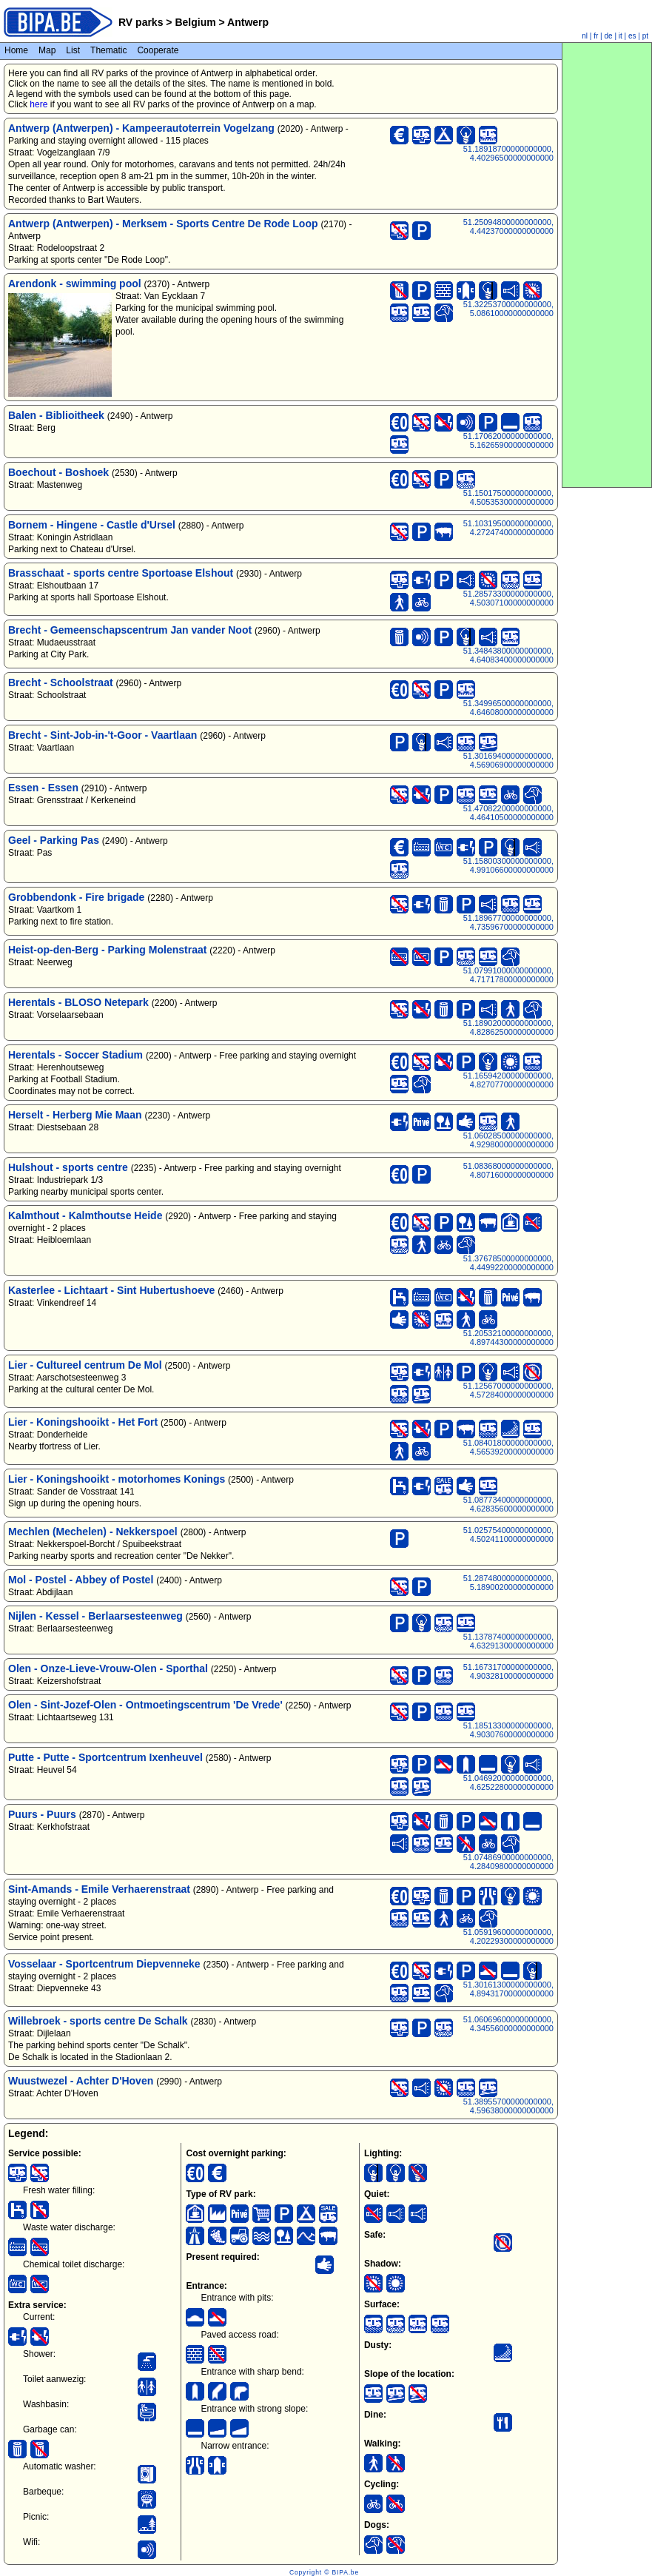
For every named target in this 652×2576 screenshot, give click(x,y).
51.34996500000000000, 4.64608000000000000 (508, 708)
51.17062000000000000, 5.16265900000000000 (508, 440)
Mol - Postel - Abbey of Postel (80, 1580)
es (632, 36)
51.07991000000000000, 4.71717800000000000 (508, 975)
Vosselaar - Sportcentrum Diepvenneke (104, 1964)
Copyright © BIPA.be (324, 2572)
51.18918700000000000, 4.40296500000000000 (508, 153)
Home (16, 50)
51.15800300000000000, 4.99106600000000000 (508, 865)
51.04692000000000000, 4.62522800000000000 (508, 1782)
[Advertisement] (606, 265)
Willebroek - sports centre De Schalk (98, 2021)
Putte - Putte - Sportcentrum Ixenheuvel (105, 1757)
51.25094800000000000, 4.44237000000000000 (508, 226)
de (609, 36)
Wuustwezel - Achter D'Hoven (80, 2081)
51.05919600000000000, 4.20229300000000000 (508, 1936)
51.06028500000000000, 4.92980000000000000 (508, 1140)
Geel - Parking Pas (53, 840)
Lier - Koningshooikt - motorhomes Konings (116, 1479)
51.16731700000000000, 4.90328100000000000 (508, 1671)
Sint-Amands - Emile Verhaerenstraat (99, 1889)
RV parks (140, 22)
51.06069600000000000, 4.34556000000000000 (508, 2024)
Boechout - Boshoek (58, 472)
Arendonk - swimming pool (74, 283)
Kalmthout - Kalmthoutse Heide (85, 1215)
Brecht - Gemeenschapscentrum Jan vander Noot (130, 630)
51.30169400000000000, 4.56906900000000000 (508, 760)
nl (585, 36)
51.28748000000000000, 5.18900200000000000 (508, 1582)
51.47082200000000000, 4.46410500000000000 (508, 813)
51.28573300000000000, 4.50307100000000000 (508, 598)
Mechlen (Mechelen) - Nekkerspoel (93, 1531)
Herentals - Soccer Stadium (75, 1055)
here (38, 104)
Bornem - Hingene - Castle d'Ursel (91, 525)
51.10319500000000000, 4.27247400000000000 (508, 528)
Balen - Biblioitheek (56, 415)
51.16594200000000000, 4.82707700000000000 (508, 1080)
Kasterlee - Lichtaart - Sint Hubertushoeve (111, 1290)
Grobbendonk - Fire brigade (76, 897)
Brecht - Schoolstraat (60, 682)
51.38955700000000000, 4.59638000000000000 (508, 2106)
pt (645, 36)
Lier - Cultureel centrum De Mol (85, 1365)
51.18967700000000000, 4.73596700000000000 (508, 922)
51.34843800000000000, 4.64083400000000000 (508, 655)
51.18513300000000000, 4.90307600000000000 (508, 1730)
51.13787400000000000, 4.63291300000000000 (508, 1641)
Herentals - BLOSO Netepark (78, 1002)
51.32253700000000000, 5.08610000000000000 (508, 309)
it (620, 36)
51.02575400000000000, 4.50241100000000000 (508, 1534)
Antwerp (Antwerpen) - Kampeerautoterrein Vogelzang (141, 128)
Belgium (195, 22)
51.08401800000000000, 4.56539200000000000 (508, 1447)
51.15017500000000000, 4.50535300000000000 (508, 497)
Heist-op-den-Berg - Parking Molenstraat (107, 950)
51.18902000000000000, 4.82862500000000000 (508, 1027)
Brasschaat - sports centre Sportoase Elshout (120, 573)
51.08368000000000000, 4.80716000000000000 (508, 1170)
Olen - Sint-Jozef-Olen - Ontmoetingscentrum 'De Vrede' (145, 1705)
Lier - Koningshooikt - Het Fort (83, 1422)
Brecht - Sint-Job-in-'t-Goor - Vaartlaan (102, 735)
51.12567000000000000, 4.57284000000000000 (508, 1390)
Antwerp (247, 22)
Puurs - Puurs (42, 1814)
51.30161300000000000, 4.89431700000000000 (508, 1989)
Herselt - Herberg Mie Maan (75, 1115)
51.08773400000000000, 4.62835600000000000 (508, 1504)
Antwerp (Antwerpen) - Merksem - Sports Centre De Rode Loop (162, 223)
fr (596, 36)
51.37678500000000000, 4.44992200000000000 (508, 1263)
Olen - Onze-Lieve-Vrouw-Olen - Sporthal (108, 1668)
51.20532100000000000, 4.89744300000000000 (508, 1337)
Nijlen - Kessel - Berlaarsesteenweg (95, 1616)
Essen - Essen (43, 788)
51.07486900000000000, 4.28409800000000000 (508, 1862)
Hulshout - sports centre (68, 1167)
